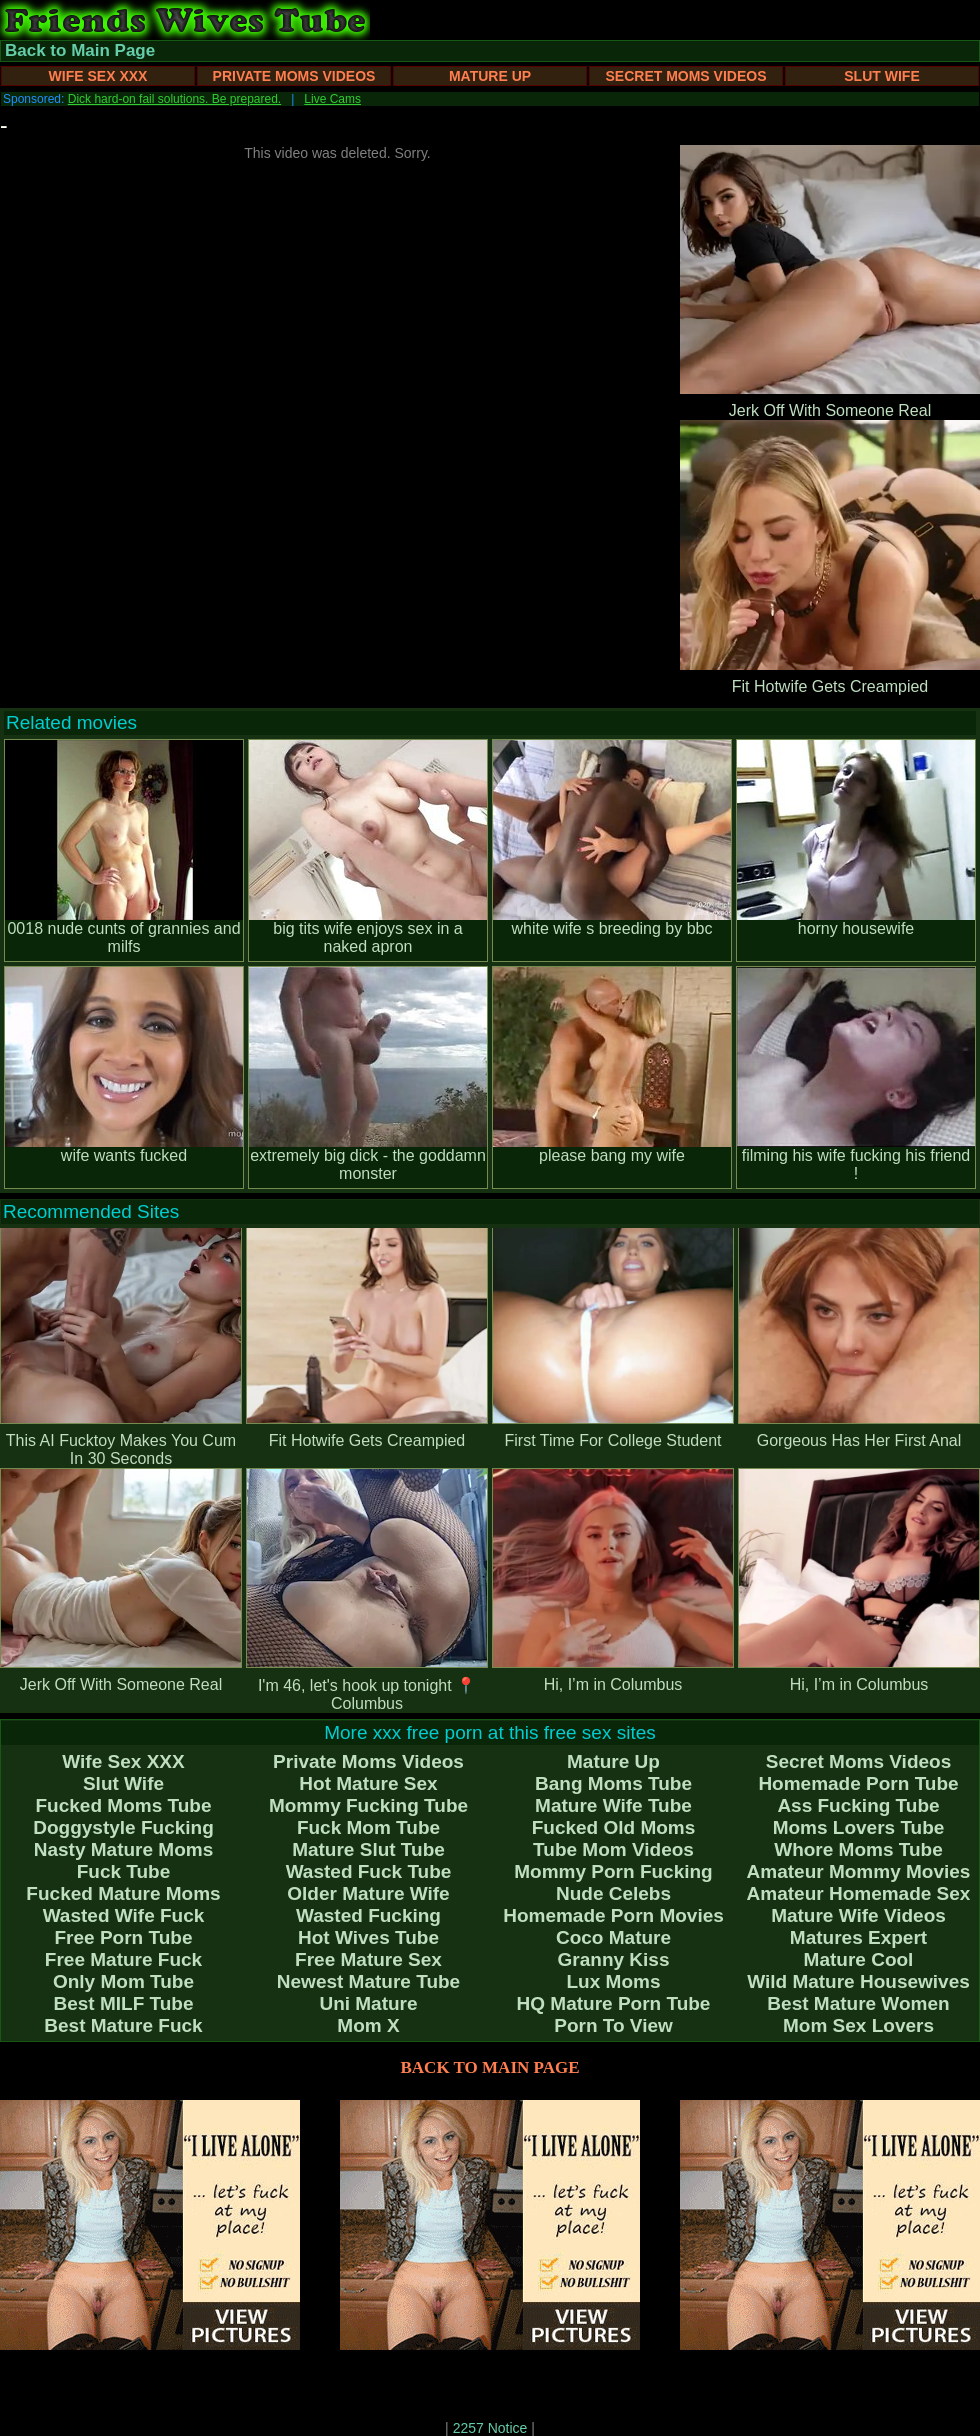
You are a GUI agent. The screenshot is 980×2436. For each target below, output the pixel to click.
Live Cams (332, 99)
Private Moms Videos (294, 76)
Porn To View (613, 2025)
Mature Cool (859, 1959)
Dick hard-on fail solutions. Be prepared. (174, 99)
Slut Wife (881, 76)
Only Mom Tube (123, 1981)
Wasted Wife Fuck (124, 1915)
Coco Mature (613, 1937)
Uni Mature (368, 2003)
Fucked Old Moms (614, 1827)
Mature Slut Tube (368, 1849)
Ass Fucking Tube (858, 1805)
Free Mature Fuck (123, 1959)
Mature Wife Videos (858, 1915)
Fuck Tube (124, 1871)
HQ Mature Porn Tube (614, 2003)
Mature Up (490, 76)
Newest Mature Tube (368, 1981)
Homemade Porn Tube (858, 1783)
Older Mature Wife (368, 1893)
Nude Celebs (613, 1893)
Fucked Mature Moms (123, 1893)
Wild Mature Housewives (858, 1981)
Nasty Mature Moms (124, 1849)
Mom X (368, 2025)
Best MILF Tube (123, 2003)
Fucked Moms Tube (124, 1805)
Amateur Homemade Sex (859, 1893)
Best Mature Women (858, 2003)
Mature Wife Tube (613, 1805)
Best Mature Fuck (123, 2025)
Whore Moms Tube (858, 1849)
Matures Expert (858, 1937)
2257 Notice (490, 2428)
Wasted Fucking (368, 1915)
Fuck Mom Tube (368, 1827)
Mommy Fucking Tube (368, 1805)
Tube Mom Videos (613, 1849)
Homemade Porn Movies (613, 1915)
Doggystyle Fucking (123, 1827)
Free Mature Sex (368, 1959)
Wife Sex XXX (98, 76)
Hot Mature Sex (368, 1783)
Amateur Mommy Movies (859, 1871)
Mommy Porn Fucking (613, 1871)
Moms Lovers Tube (859, 1827)
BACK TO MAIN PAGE (490, 2067)
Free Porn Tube (124, 1937)
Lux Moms (614, 1981)
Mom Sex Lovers (858, 2025)
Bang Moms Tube (613, 1783)
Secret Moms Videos (685, 76)
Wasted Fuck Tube (369, 1871)
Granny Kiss (614, 1959)
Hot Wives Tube (368, 1937)
